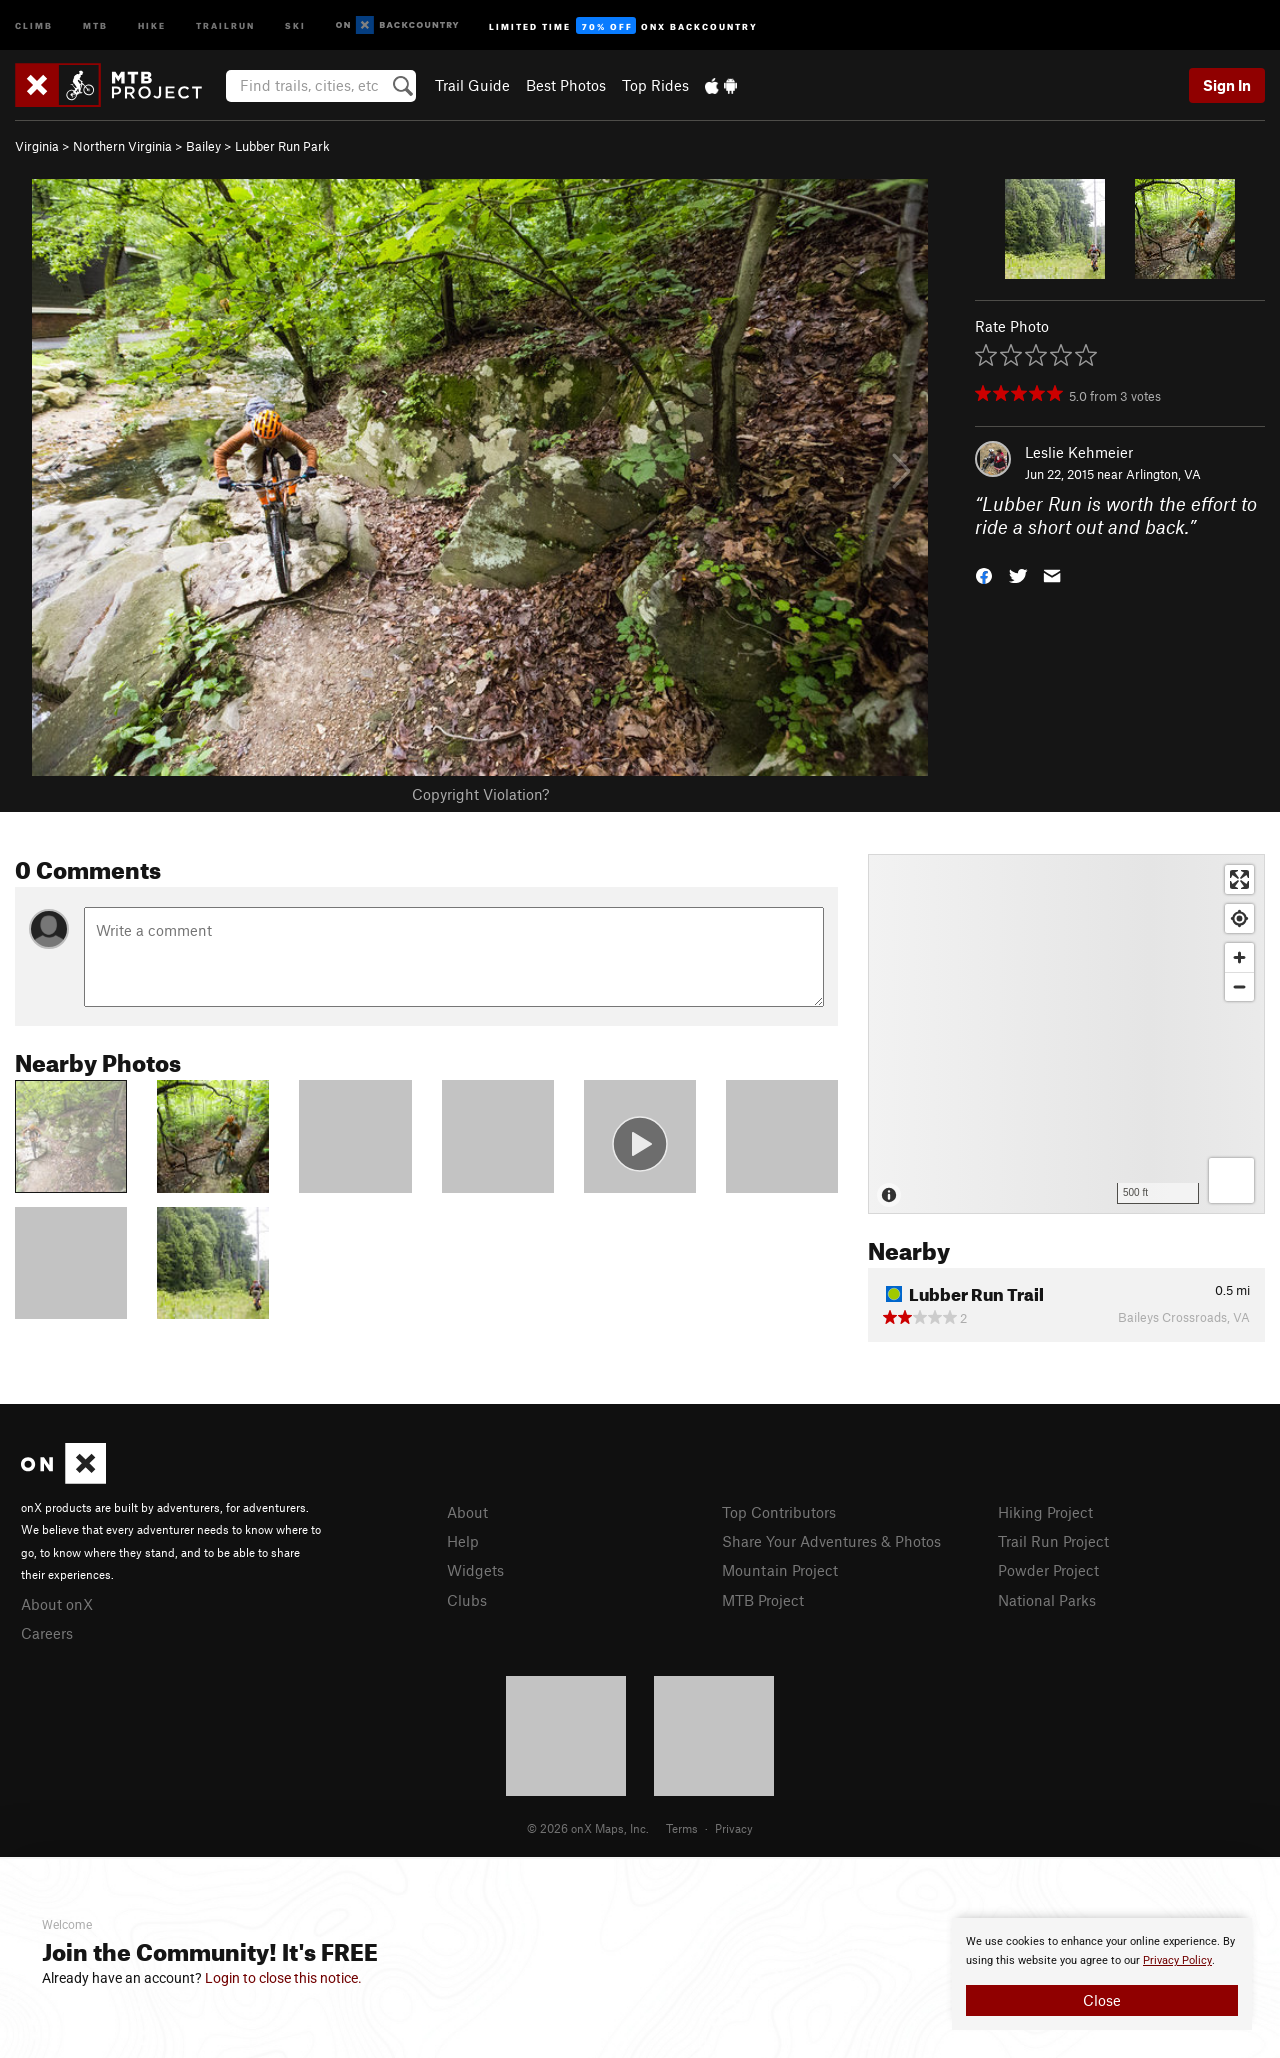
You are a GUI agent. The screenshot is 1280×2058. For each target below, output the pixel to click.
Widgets (475, 1570)
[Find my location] (1239, 918)
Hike (152, 24)
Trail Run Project (1053, 1541)
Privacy (734, 1828)
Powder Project (1048, 1570)
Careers (47, 1633)
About (467, 1512)
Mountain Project (780, 1570)
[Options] (1231, 1180)
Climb (34, 24)
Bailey (203, 146)
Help (463, 1541)
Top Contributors (779, 1512)
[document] (1102, 1974)
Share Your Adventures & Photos (831, 1541)
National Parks (1047, 1600)
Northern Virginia (122, 146)
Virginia (37, 146)
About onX (57, 1604)
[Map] (1066, 1034)
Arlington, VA (1163, 474)
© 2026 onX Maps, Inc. (588, 1828)
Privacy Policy (1177, 1960)
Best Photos (566, 85)
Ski (295, 24)
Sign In (1227, 85)
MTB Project (763, 1600)
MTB (95, 24)
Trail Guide (472, 85)
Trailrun (225, 24)
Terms (682, 1828)
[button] (984, 573)
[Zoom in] (1239, 957)
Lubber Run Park (282, 146)
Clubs (467, 1600)
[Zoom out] (1239, 986)
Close (1102, 2000)
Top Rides (655, 85)
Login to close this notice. (283, 1978)
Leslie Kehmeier (1079, 452)
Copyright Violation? (480, 794)
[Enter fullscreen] (1239, 879)
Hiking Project (1045, 1512)
